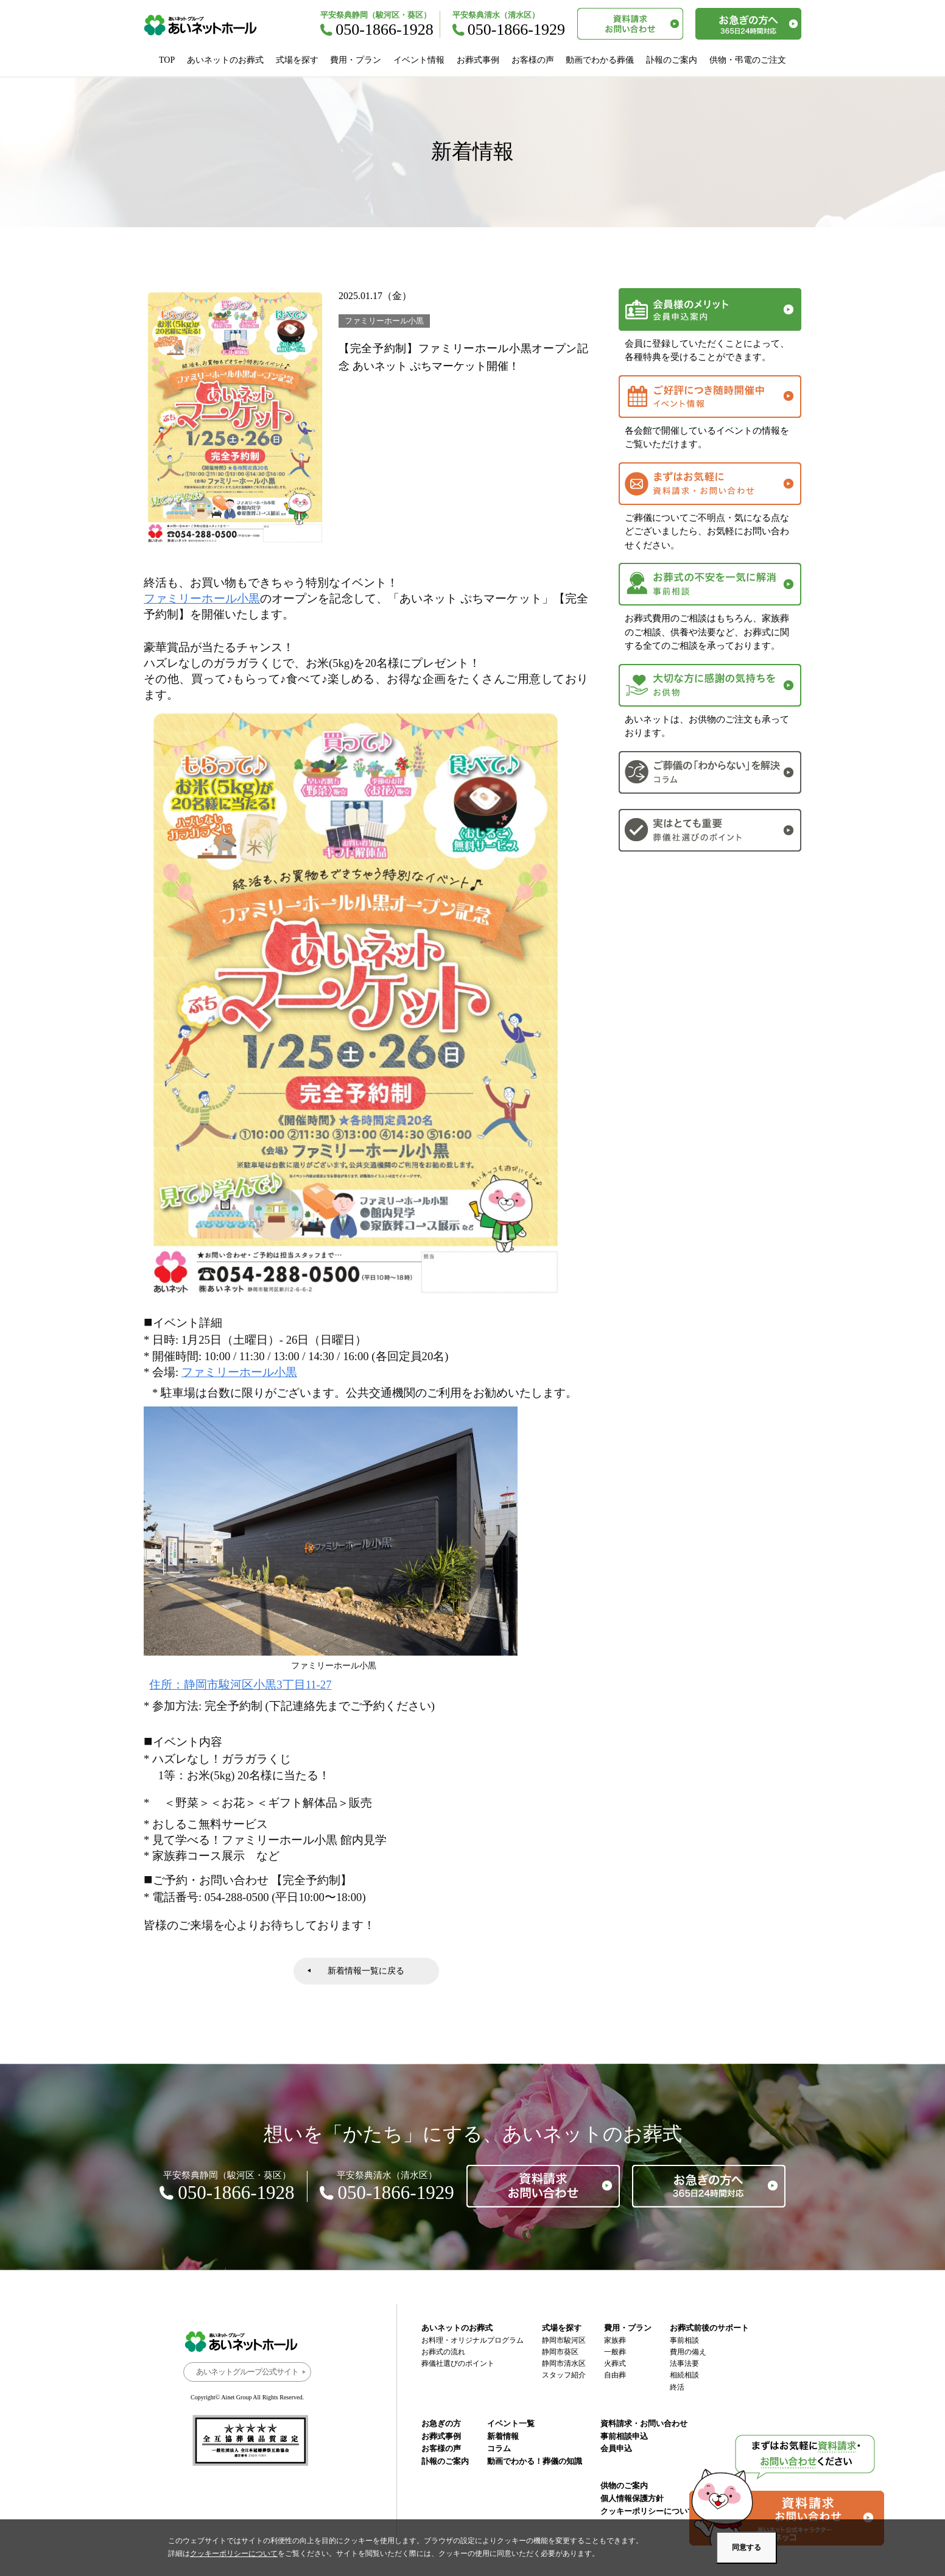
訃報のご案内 (671, 60)
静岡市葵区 (560, 2352)
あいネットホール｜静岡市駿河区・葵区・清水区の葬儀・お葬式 (207, 25)
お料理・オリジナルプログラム (472, 2340)
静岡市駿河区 (564, 2340)
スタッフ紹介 (564, 2375)
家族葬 (615, 2340)
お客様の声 (532, 60)
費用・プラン (355, 60)
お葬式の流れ (443, 2352)
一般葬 (615, 2352)
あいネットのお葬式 (225, 60)
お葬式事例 (478, 60)
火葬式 (615, 2363)
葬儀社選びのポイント (457, 2363)
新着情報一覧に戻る (366, 1970)
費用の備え (688, 2352)
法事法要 (684, 2363)
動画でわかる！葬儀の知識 (534, 2461)
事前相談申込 (624, 2436)
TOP (167, 60)
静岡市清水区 (564, 2363)
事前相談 (684, 2340)
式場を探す (297, 60)
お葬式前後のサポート (709, 2327)
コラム (499, 2448)
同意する (746, 2547)
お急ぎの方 (441, 2423)
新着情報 (503, 2436)
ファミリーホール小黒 (202, 598)
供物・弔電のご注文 (747, 60)
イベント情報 (418, 60)
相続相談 (684, 2375)
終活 (677, 2387)
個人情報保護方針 (632, 2498)
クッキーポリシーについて (647, 2511)
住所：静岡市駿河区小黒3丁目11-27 (240, 1684)
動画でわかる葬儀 (600, 60)
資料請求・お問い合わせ (643, 2423)
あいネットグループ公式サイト (247, 2371)
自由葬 (615, 2375)
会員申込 (616, 2448)
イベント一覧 (511, 2423)
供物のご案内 (624, 2485)
